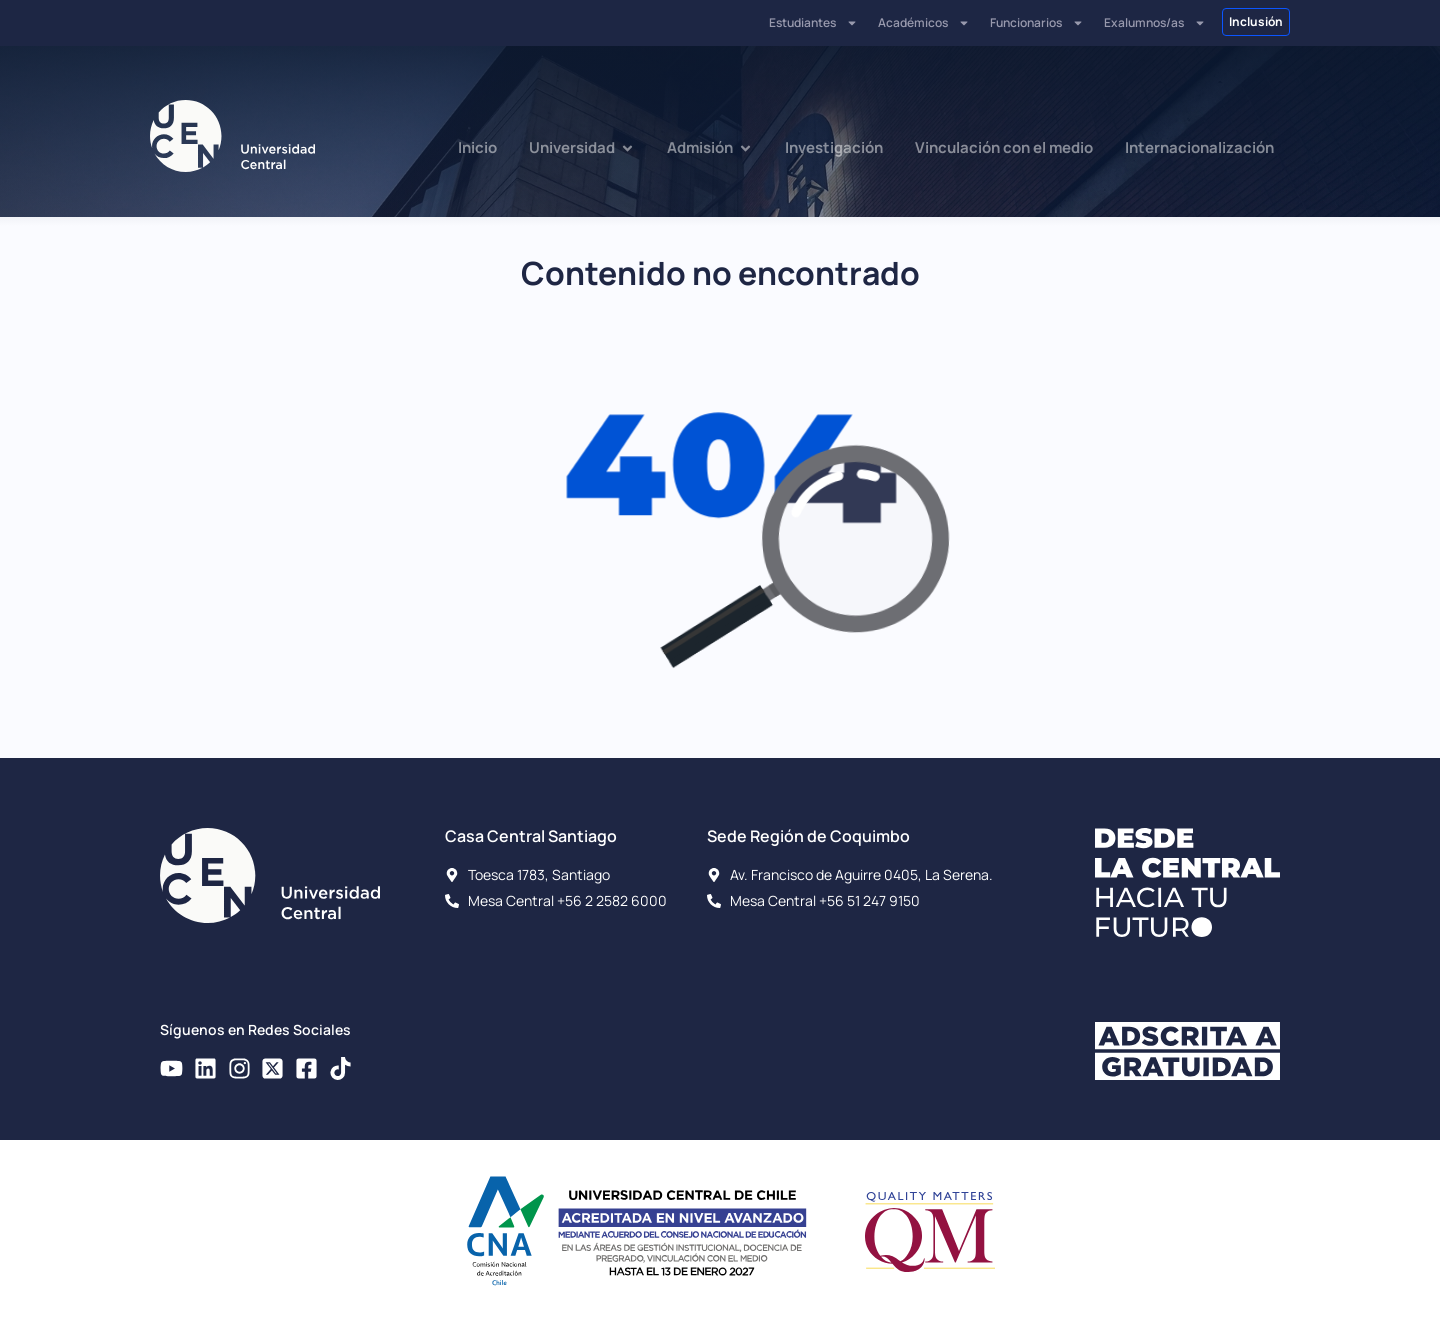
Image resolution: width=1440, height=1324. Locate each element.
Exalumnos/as (1155, 23)
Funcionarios (1037, 23)
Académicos (924, 23)
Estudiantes (813, 23)
